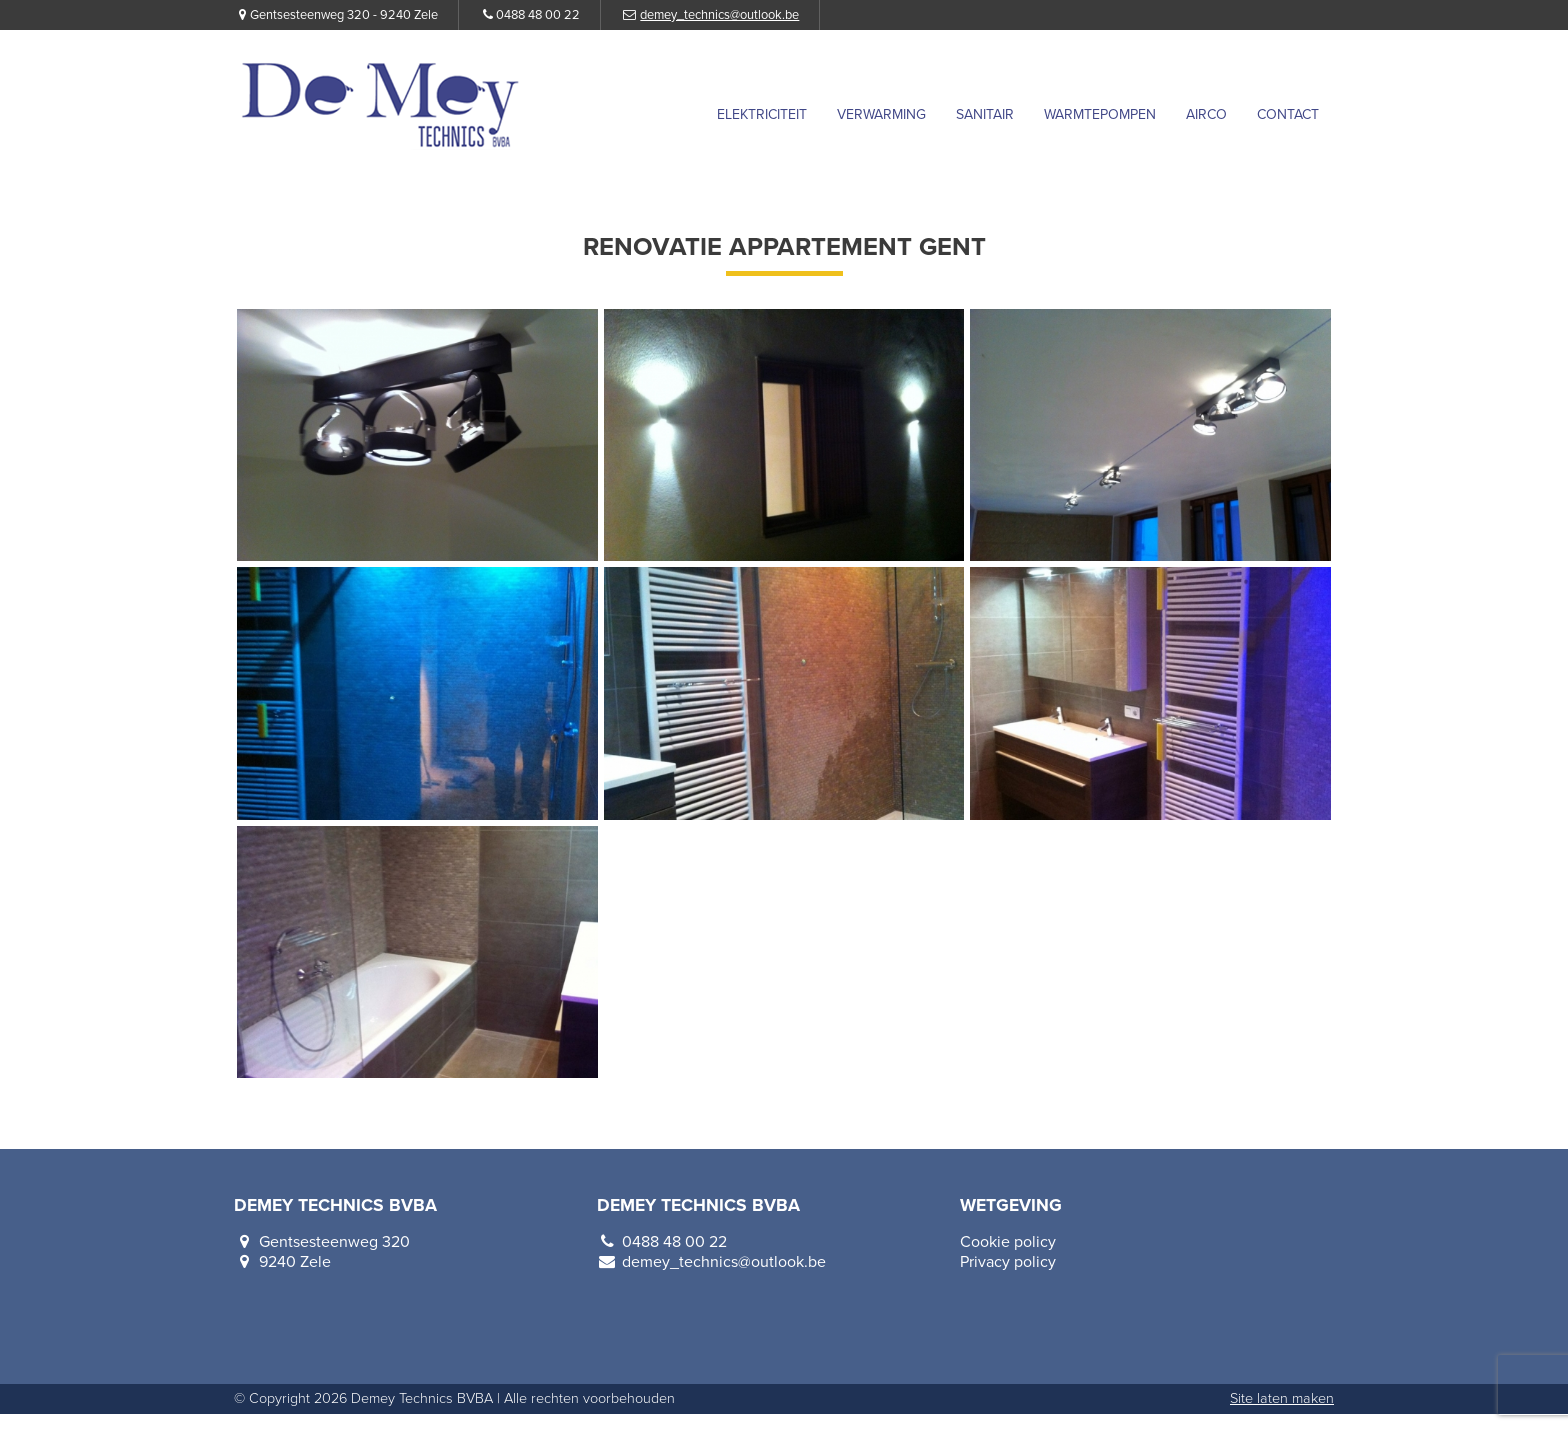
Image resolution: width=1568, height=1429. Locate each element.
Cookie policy (1008, 1242)
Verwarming (881, 114)
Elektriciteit (762, 114)
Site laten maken (1282, 1398)
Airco (1206, 114)
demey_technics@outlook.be (719, 15)
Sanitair (985, 114)
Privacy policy (1008, 1262)
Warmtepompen (1100, 114)
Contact (1288, 114)
